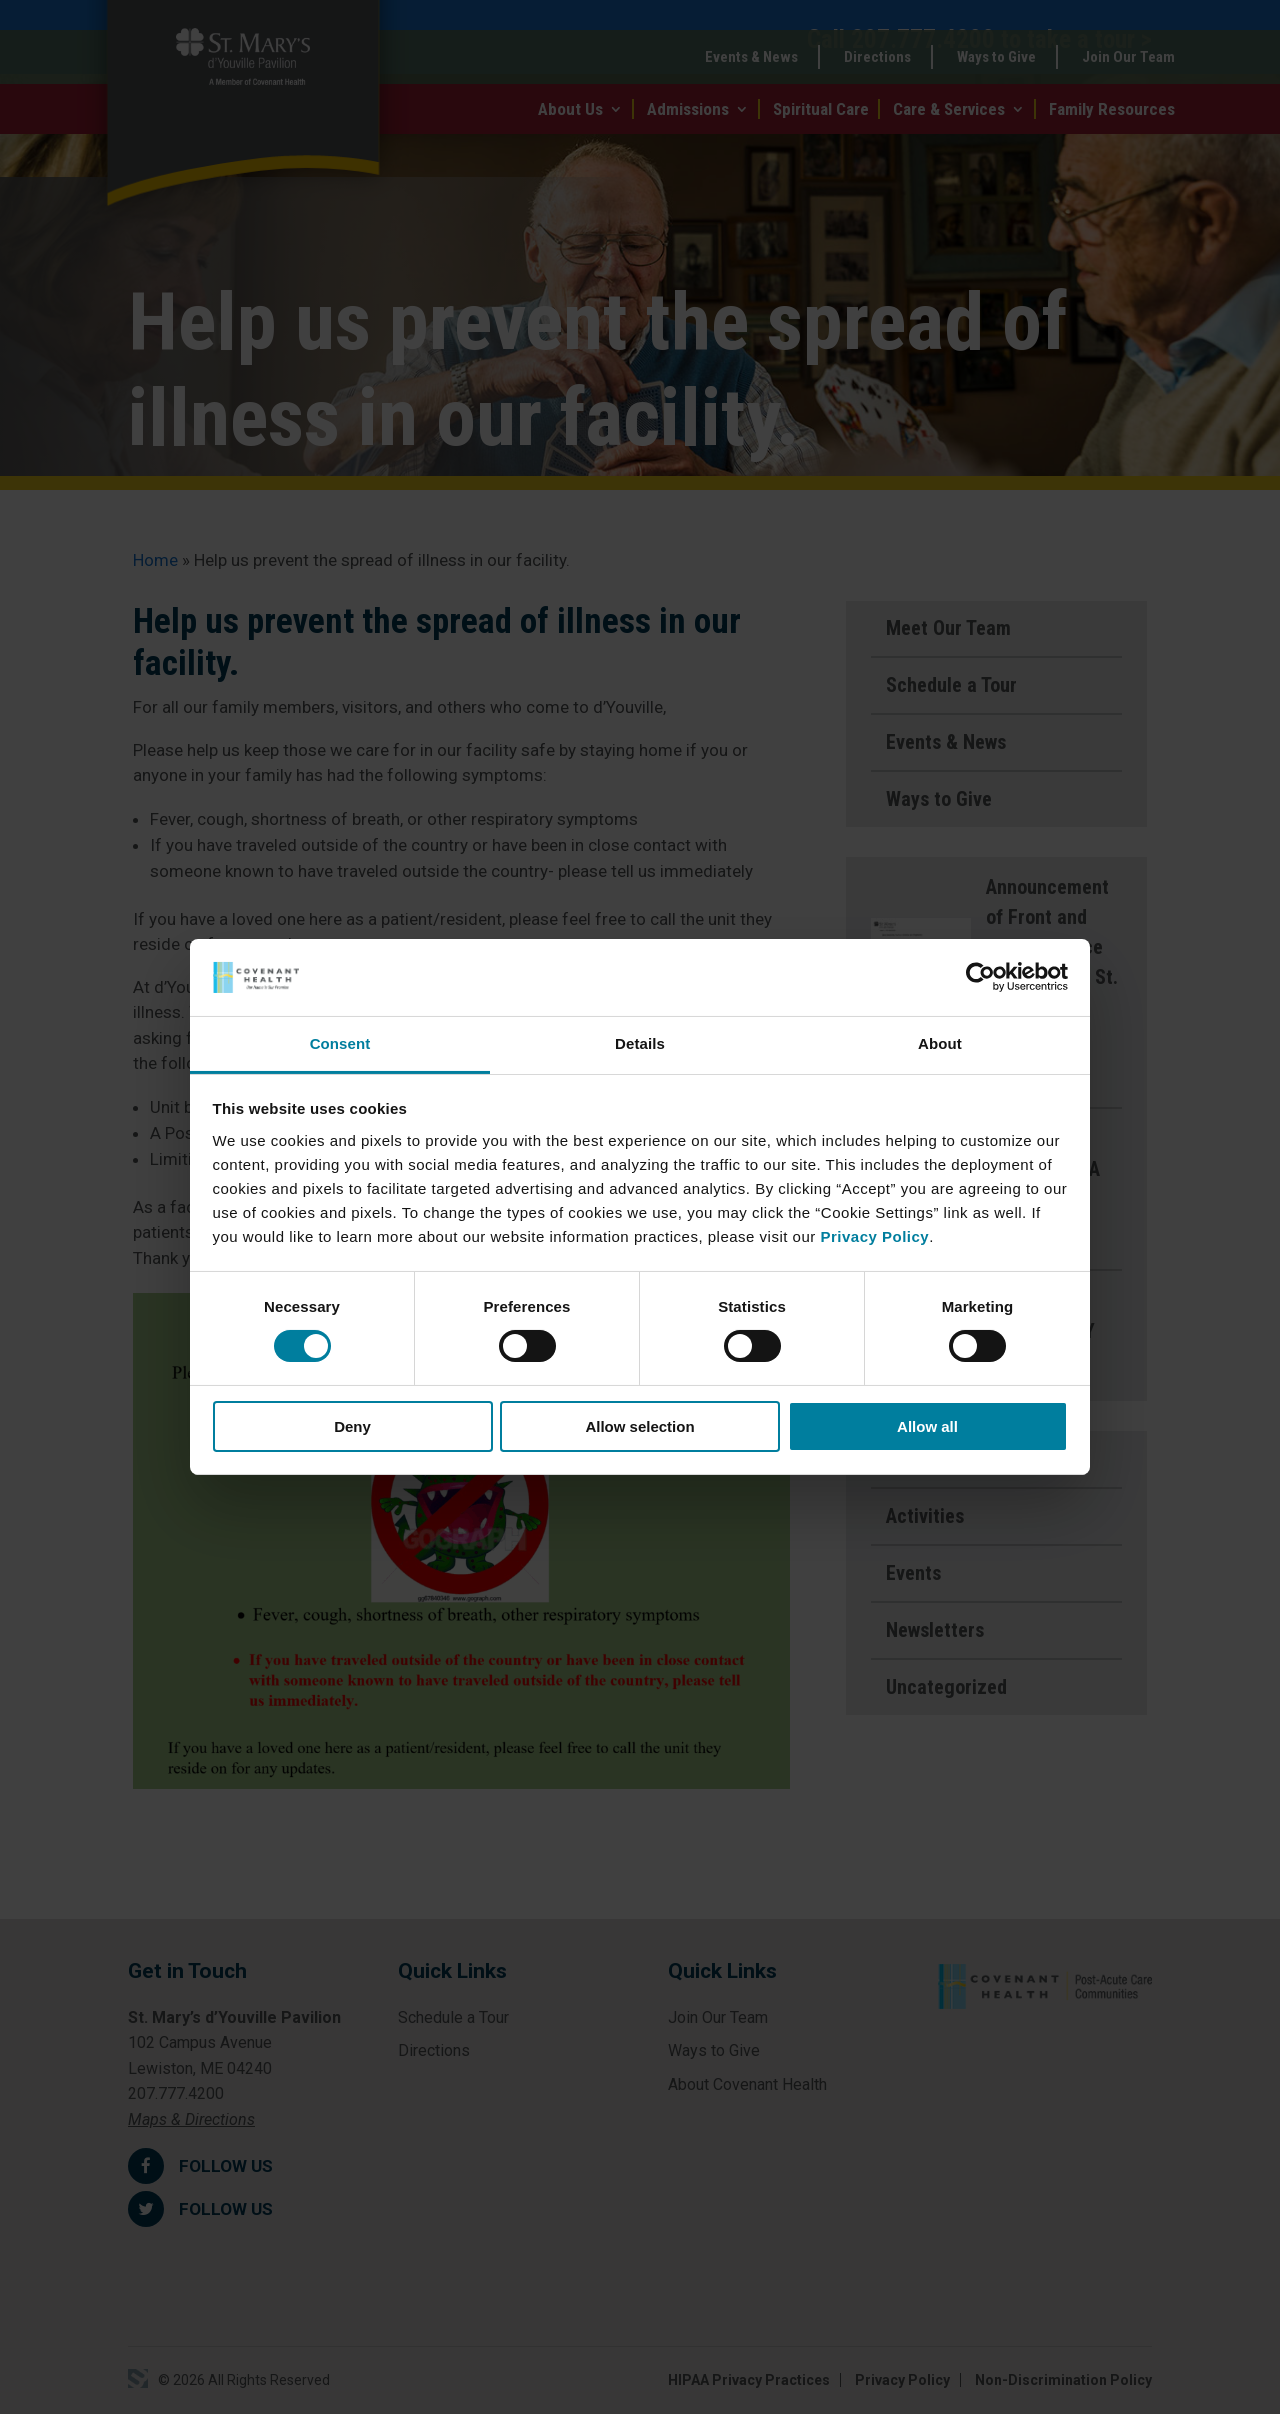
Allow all (927, 1426)
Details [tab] (640, 1043)
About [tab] (940, 1043)
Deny (352, 1426)
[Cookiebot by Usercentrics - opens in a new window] (980, 977)
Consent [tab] (340, 1043)
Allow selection (639, 1426)
